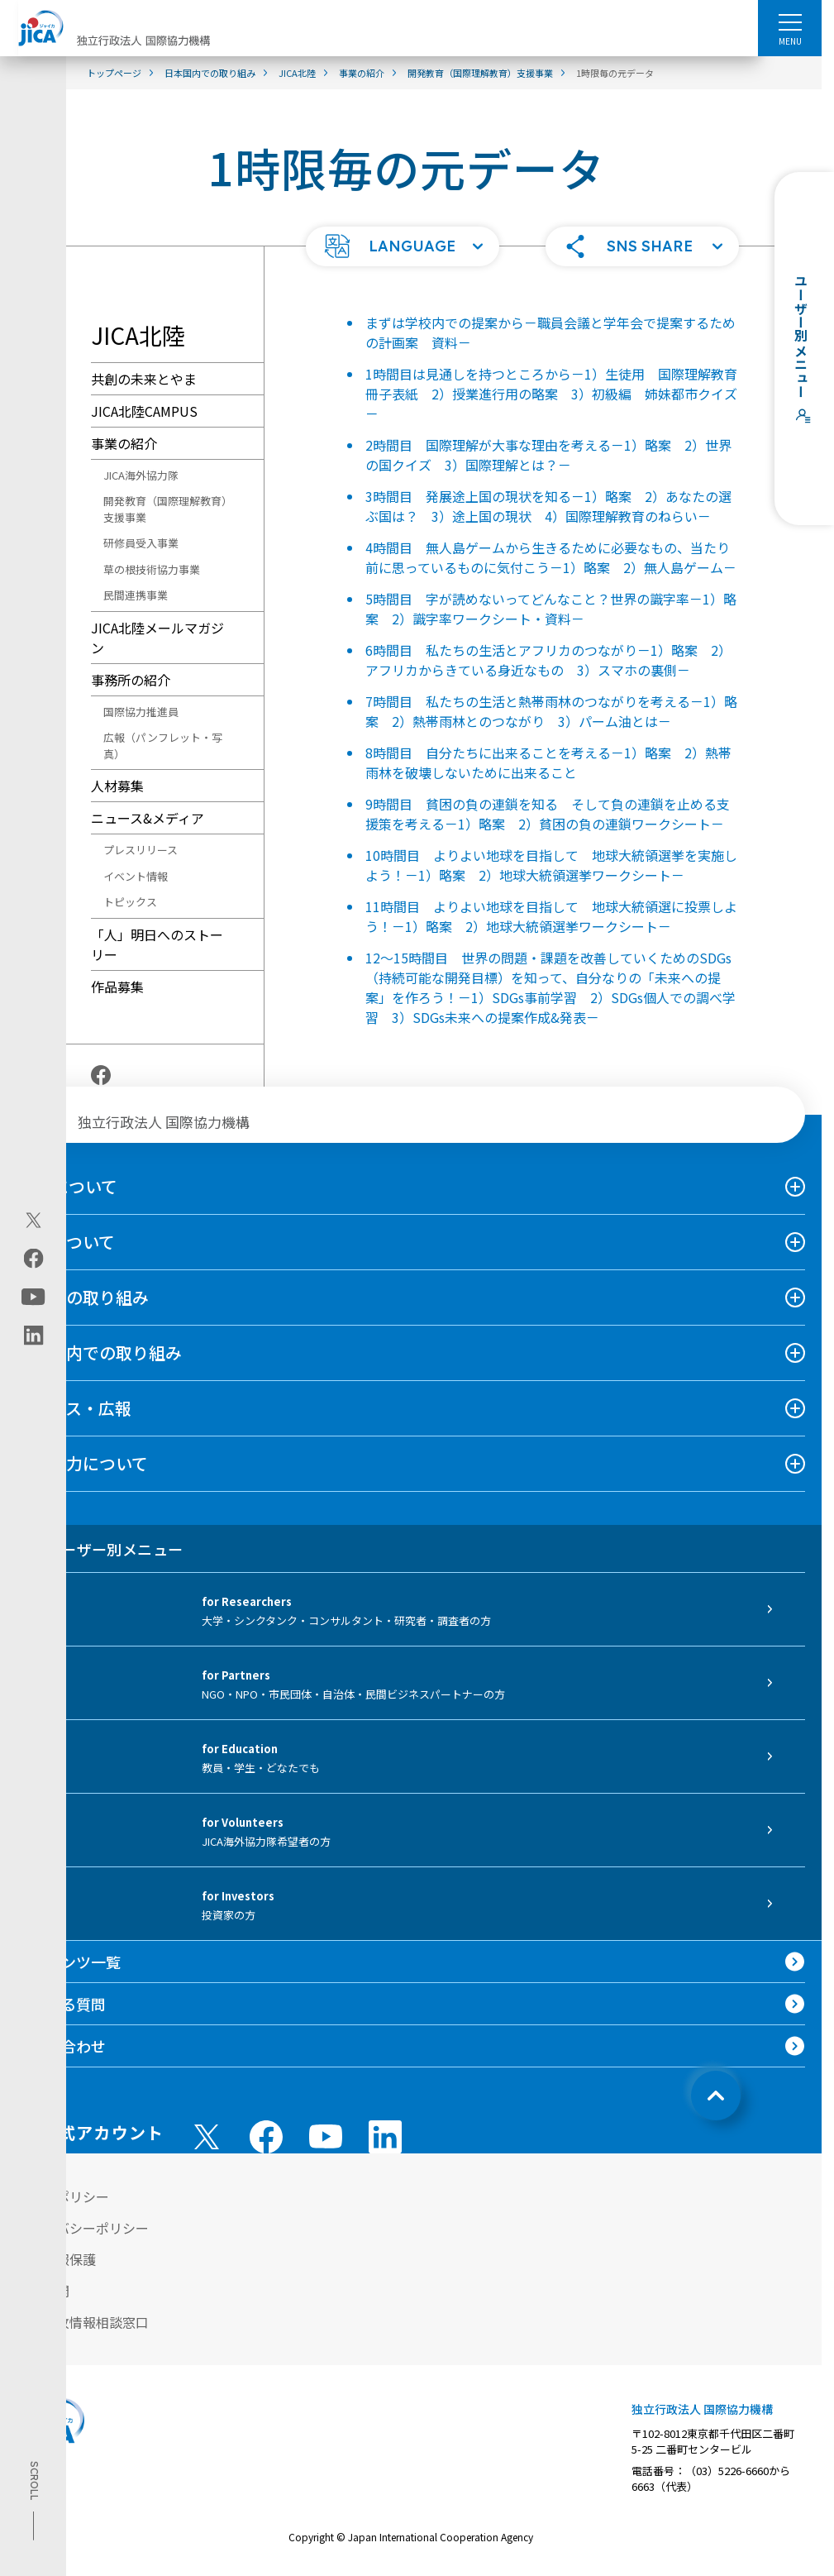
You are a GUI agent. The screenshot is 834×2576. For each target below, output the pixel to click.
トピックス (130, 902)
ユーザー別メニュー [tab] (100, 1549)
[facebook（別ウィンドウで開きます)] (33, 1258)
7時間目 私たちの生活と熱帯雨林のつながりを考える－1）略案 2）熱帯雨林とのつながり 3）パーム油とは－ (551, 711)
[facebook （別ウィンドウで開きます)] (266, 2136)
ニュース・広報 (74, 1408)
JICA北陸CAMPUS (144, 411)
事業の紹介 (124, 443)
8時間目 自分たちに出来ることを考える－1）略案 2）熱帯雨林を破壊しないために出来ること (548, 762)
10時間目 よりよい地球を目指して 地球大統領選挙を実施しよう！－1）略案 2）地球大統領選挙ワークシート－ (551, 865)
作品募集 (117, 986)
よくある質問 (61, 2003)
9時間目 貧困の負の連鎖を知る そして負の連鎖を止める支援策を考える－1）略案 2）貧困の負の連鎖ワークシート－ (547, 814)
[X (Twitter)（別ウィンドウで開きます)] (33, 1220)
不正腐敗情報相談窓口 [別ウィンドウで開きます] (83, 2322)
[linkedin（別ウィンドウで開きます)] (33, 1335)
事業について (66, 1242)
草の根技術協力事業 (151, 569)
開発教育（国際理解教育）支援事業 (165, 509)
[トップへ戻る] (716, 2095)
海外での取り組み (83, 1297)
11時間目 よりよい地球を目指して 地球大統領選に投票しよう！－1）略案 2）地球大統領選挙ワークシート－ (551, 916)
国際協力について (82, 1463)
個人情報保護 (56, 2259)
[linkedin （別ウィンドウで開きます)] (385, 2136)
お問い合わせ (61, 2046)
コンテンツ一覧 (69, 1961)
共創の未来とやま (144, 379)
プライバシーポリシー (83, 2228)
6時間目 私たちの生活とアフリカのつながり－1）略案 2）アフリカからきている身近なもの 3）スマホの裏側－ (548, 660)
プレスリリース (140, 850)
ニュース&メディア (147, 818)
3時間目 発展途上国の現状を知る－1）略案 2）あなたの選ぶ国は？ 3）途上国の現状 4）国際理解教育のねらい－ (548, 506)
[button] (402, 246)
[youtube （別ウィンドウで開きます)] (325, 2136)
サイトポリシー (63, 2196)
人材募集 (117, 786)
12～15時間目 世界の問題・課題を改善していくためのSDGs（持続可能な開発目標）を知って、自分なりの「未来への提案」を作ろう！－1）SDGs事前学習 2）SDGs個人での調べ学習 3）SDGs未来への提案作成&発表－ (550, 987)
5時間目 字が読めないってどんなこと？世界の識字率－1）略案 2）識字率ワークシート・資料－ (550, 608)
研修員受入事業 (141, 543)
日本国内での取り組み (99, 1352)
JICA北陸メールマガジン (157, 637)
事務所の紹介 (130, 680)
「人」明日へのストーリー (157, 944)
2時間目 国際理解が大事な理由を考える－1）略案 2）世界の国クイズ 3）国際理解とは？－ (548, 455)
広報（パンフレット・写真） (162, 745)
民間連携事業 (135, 595)
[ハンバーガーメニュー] (790, 21)
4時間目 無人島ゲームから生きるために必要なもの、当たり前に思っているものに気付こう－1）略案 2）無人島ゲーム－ (550, 557)
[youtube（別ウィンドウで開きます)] (33, 1296)
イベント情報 (135, 876)
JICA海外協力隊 (141, 475)
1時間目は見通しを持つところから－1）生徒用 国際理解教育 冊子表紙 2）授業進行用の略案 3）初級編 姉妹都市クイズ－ (558, 393)
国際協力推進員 (141, 711)
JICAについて (67, 1186)
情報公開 (43, 2291)
